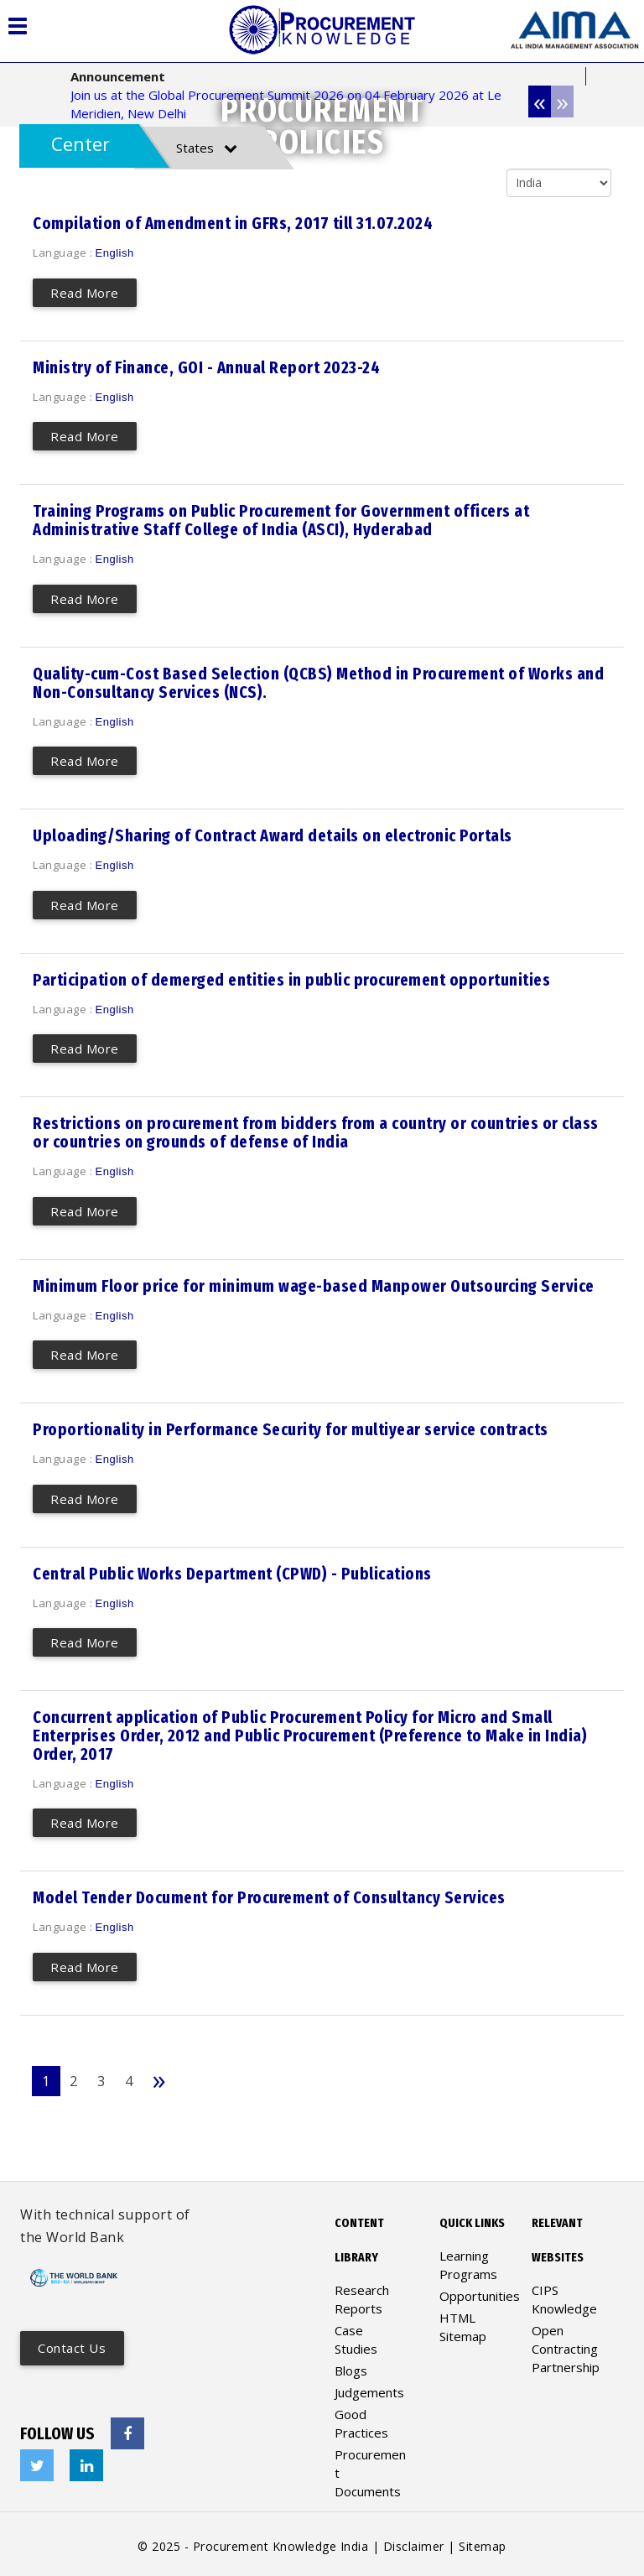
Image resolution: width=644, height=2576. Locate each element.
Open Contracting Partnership (566, 2343)
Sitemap (482, 2541)
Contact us (72, 2343)
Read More (85, 292)
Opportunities (479, 2290)
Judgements (369, 2387)
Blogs (351, 2365)
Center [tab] (80, 143)
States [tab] (206, 147)
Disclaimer (413, 2541)
